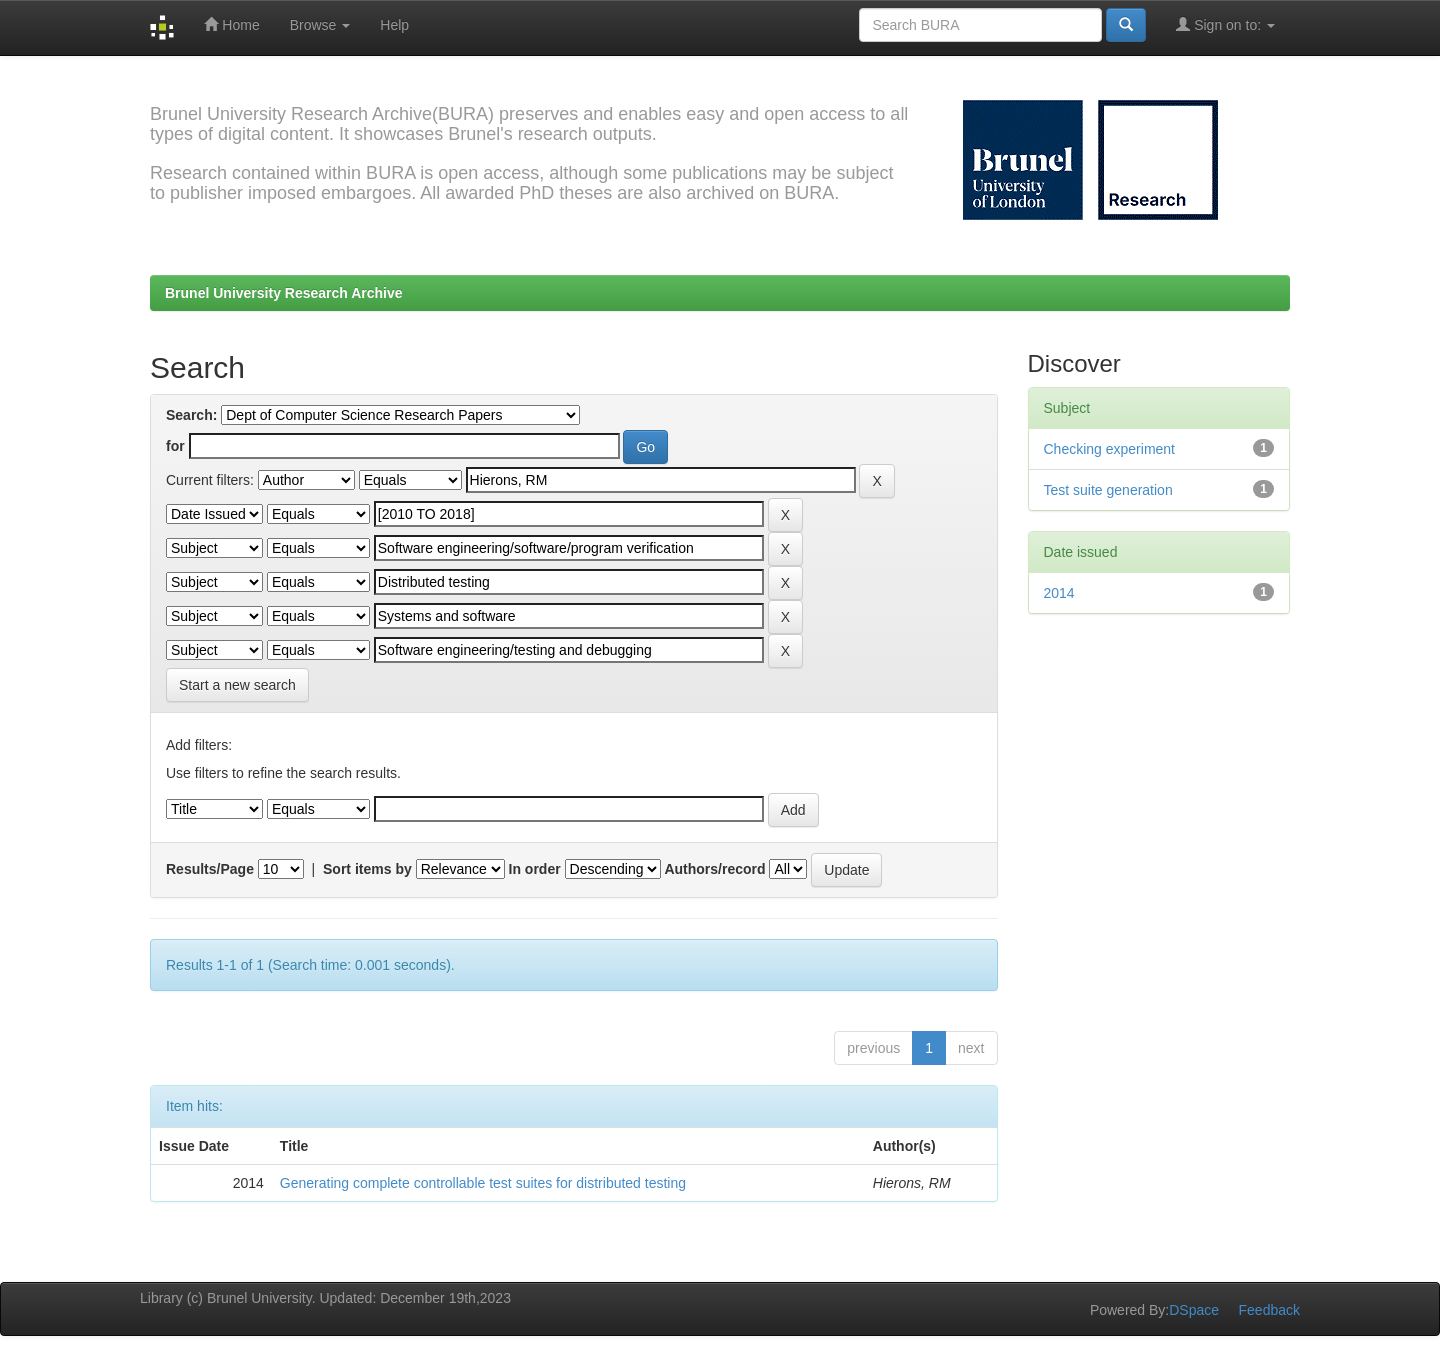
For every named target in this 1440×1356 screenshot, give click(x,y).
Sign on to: (1225, 24)
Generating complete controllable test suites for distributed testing (483, 1183)
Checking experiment (1110, 449)
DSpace (1194, 1310)
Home (231, 24)
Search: (191, 415)
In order (535, 869)
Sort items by (367, 869)
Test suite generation (1108, 490)
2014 (1059, 593)
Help (394, 25)
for (175, 446)
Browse (320, 25)
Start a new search (237, 685)
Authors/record (714, 869)
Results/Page (210, 869)
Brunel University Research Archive (284, 293)
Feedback (1269, 1310)
